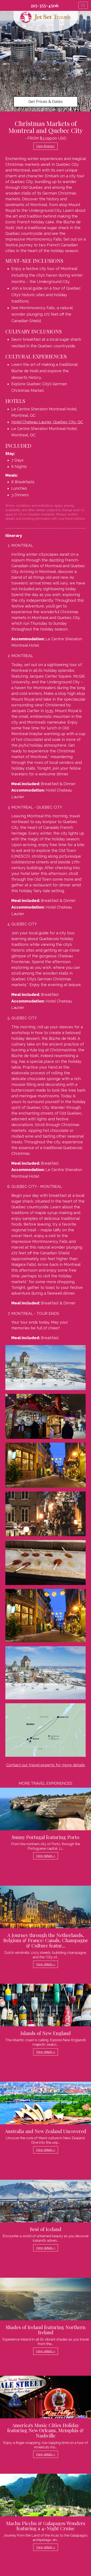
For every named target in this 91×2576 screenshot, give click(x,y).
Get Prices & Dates (45, 101)
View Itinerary (45, 146)
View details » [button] (45, 1856)
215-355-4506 (45, 5)
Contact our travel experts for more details (45, 1765)
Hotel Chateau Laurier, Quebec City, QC (47, 422)
